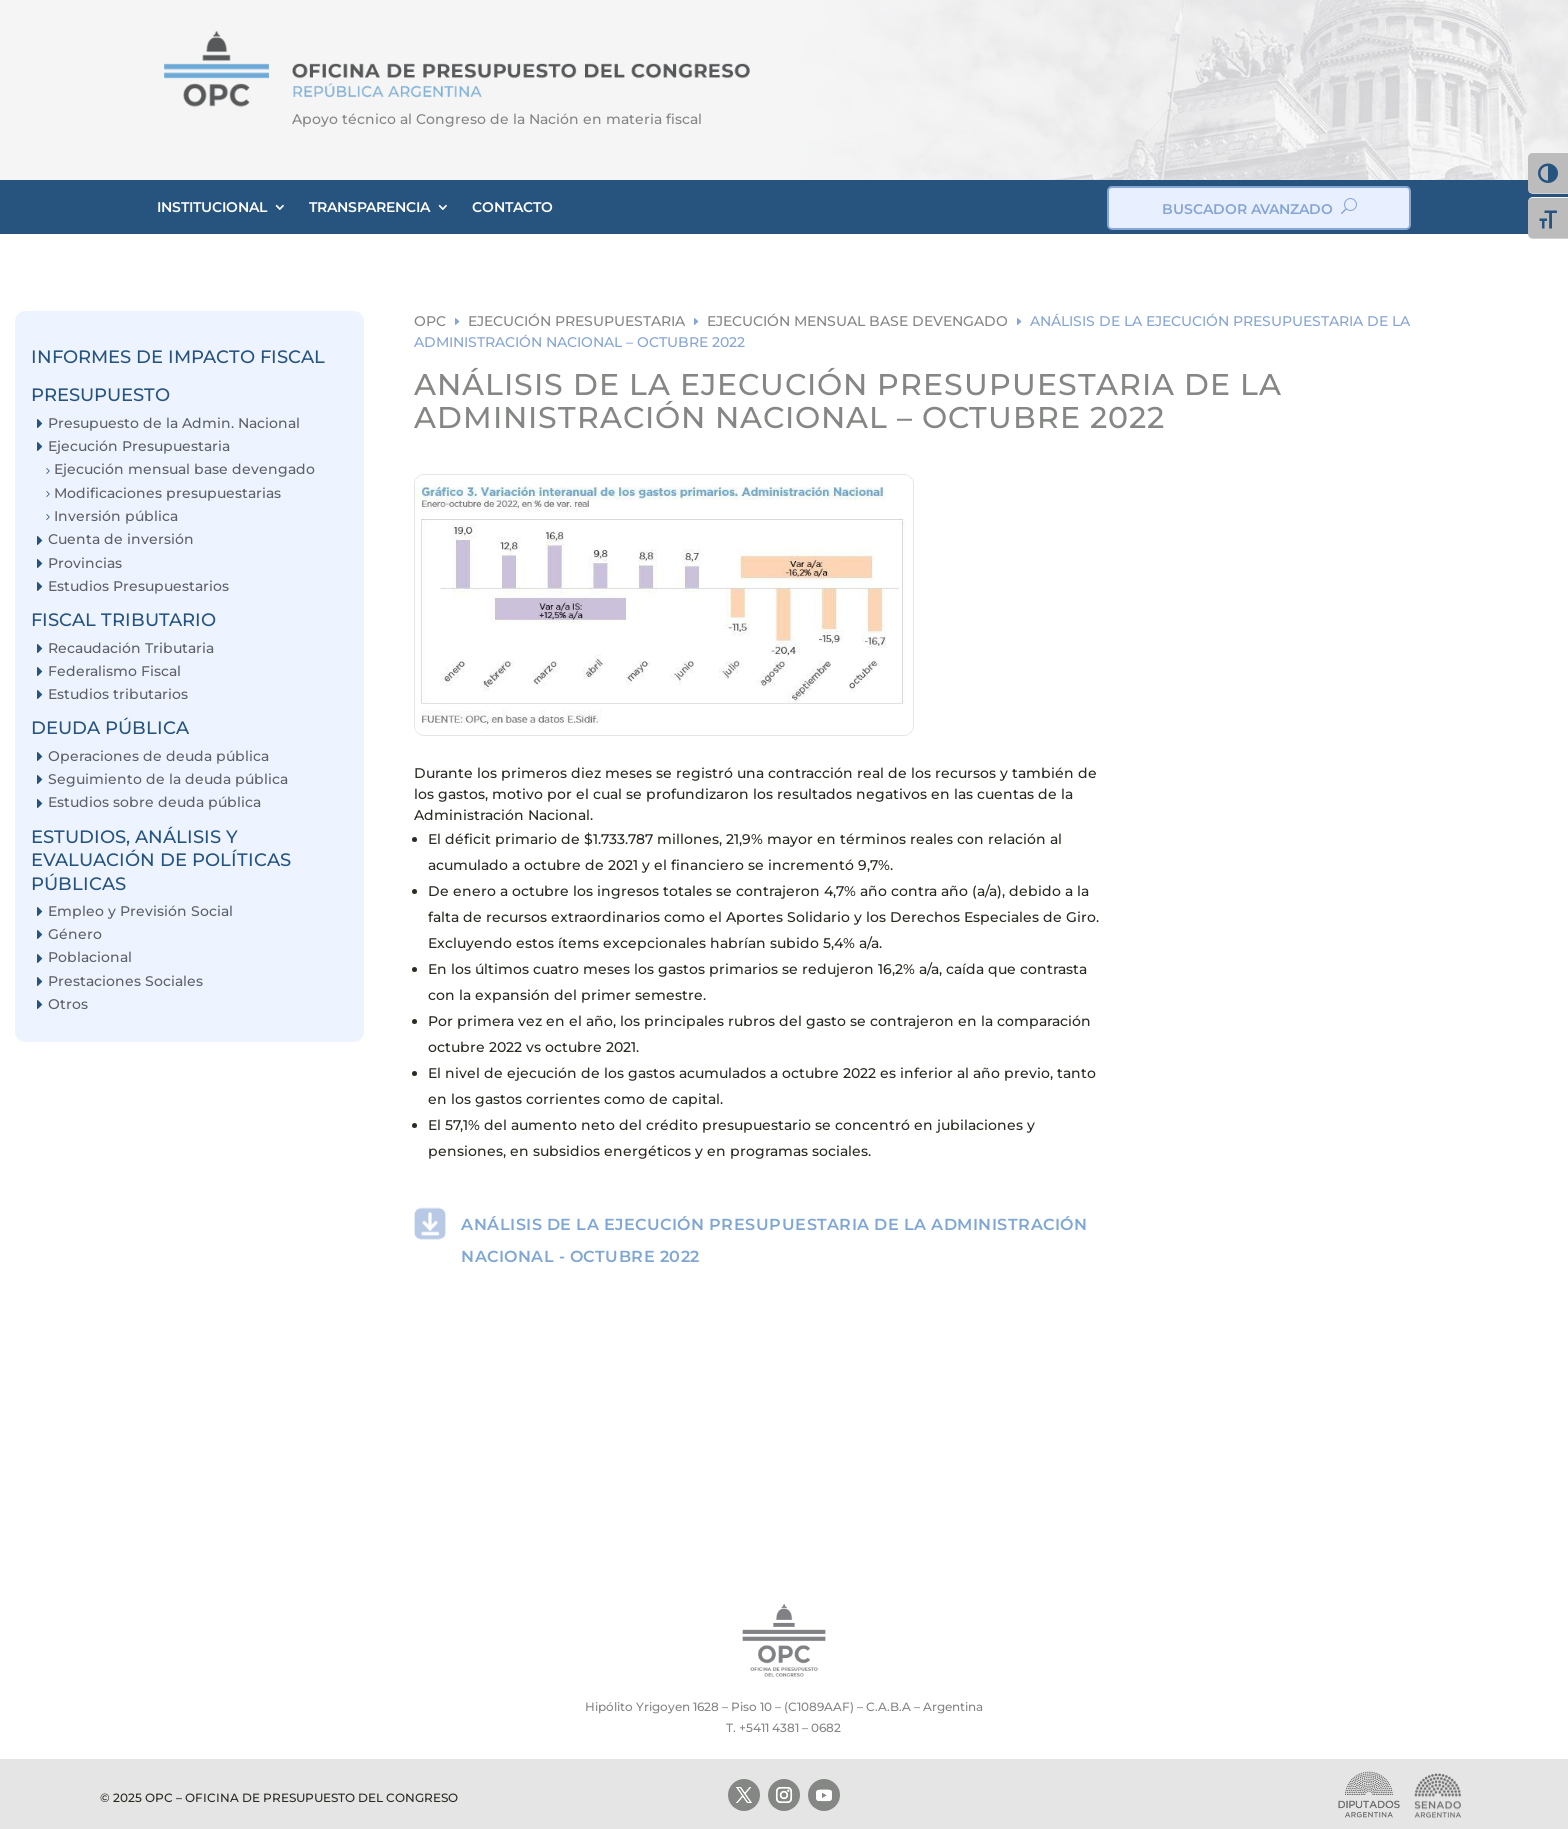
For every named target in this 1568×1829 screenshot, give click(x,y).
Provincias (85, 563)
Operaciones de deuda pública (158, 756)
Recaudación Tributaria (131, 648)
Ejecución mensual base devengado (184, 469)
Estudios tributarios (118, 694)
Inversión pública (116, 516)
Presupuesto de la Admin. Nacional (174, 423)
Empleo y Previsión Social (140, 911)
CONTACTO (512, 207)
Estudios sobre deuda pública (154, 802)
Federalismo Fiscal (114, 671)
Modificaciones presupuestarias (167, 493)
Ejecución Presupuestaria (139, 446)
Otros (68, 1004)
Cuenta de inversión (121, 539)
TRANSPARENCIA (369, 207)
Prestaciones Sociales (125, 981)
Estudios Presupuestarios (138, 586)
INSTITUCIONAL (212, 207)
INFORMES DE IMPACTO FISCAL (178, 357)
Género (75, 934)
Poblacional (90, 957)
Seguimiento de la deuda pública (168, 779)
